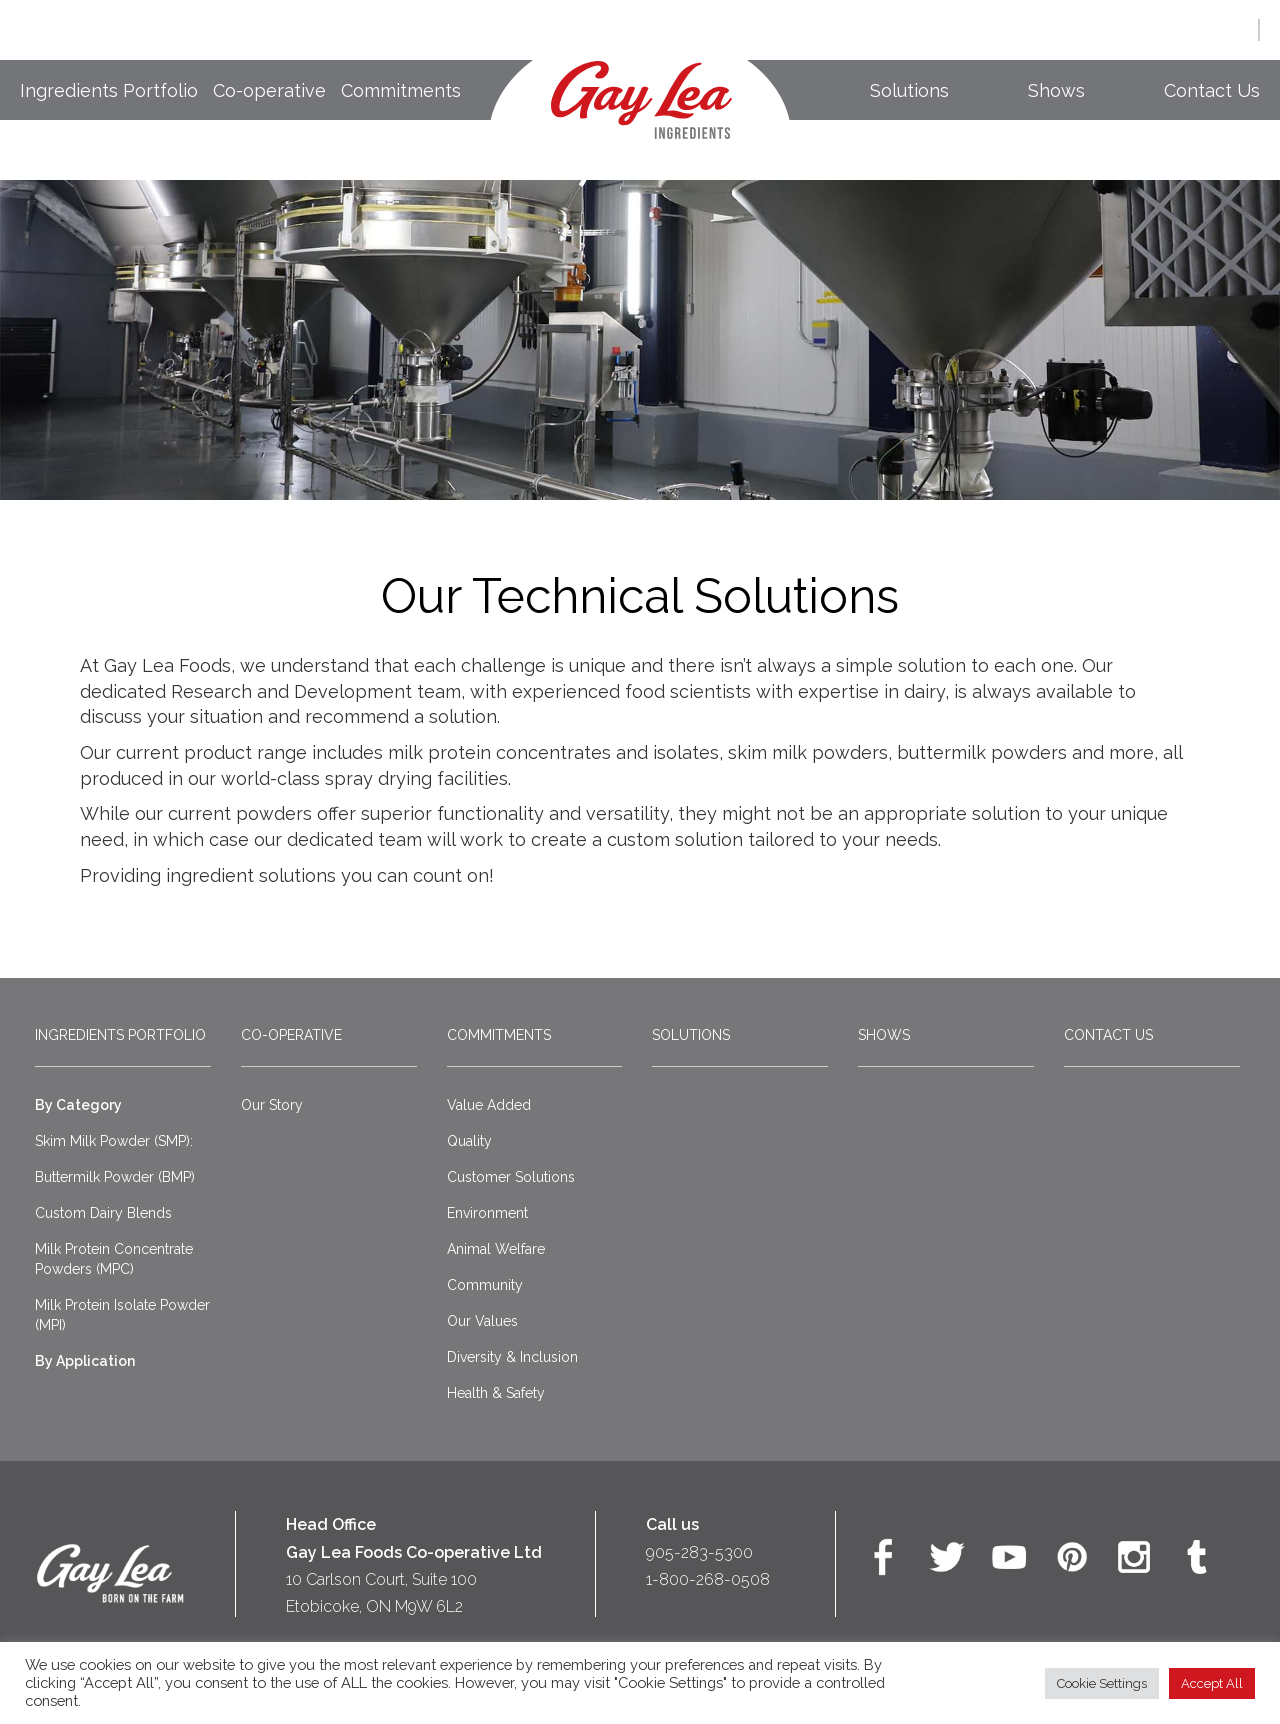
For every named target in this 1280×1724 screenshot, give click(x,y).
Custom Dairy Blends (103, 1213)
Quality (469, 1141)
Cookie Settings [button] (1102, 1683)
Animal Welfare (496, 1249)
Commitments (401, 90)
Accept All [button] (1212, 1683)
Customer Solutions (511, 1177)
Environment (487, 1213)
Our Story (272, 1105)
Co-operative (269, 90)
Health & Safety (496, 1393)
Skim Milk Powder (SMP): (114, 1141)
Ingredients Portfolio (109, 90)
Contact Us (1212, 90)
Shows (1056, 90)
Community (485, 1285)
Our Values (482, 1321)
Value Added (489, 1105)
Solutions (909, 90)
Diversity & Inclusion (512, 1357)
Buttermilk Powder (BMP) (115, 1177)
